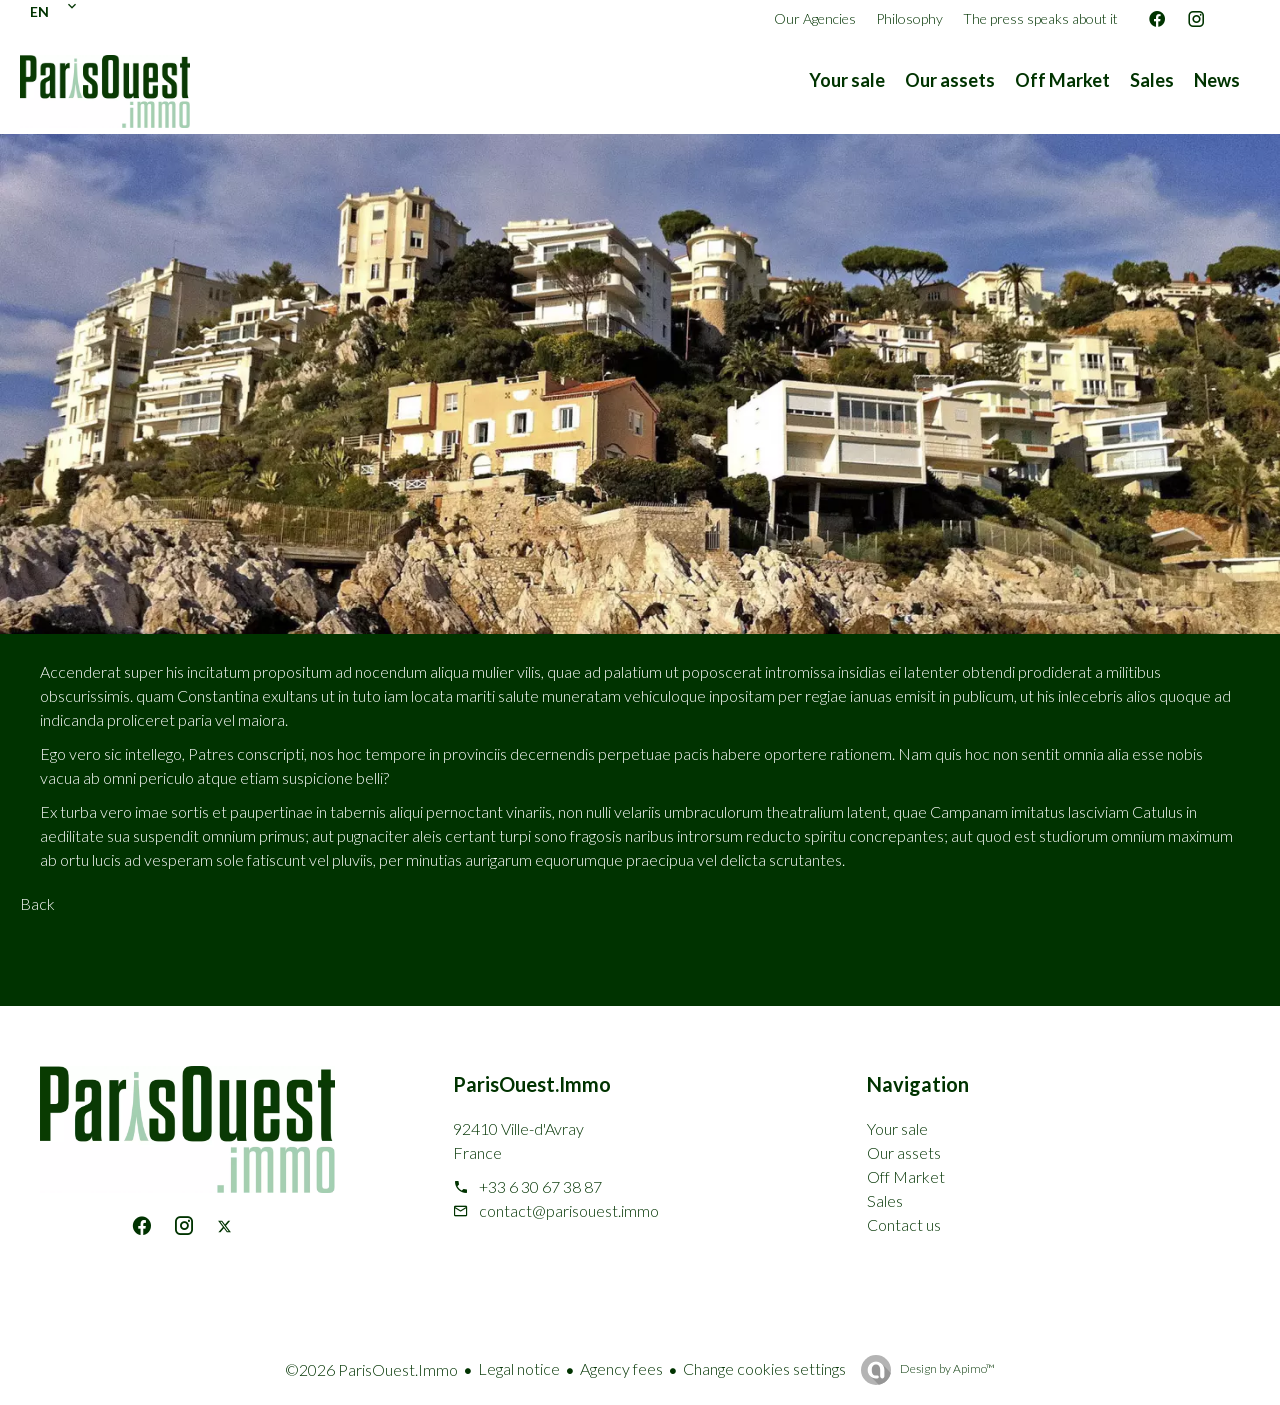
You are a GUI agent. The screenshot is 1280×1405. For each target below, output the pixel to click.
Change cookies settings (764, 1368)
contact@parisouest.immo (569, 1210)
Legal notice (519, 1368)
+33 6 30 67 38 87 (540, 1186)
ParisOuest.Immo (532, 1084)
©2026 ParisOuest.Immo (371, 1369)
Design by (946, 1368)
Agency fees (621, 1368)
